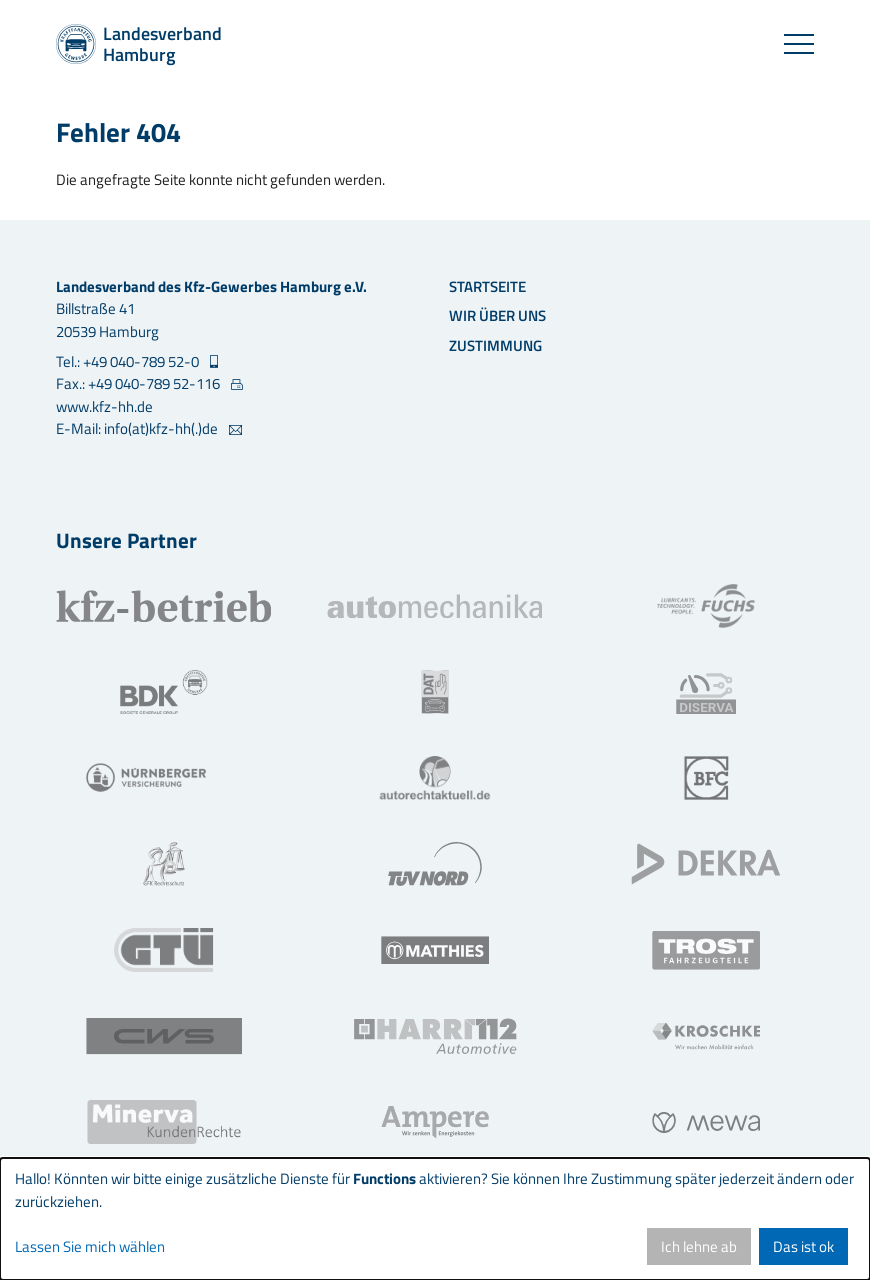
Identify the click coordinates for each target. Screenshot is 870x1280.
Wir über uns (497, 315)
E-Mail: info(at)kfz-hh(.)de (138, 429)
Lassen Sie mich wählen (90, 1247)
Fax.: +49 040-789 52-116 (139, 384)
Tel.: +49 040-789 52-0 (129, 362)
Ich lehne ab (699, 1246)
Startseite (487, 286)
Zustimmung (495, 345)
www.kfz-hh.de (104, 406)
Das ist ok (803, 1246)
